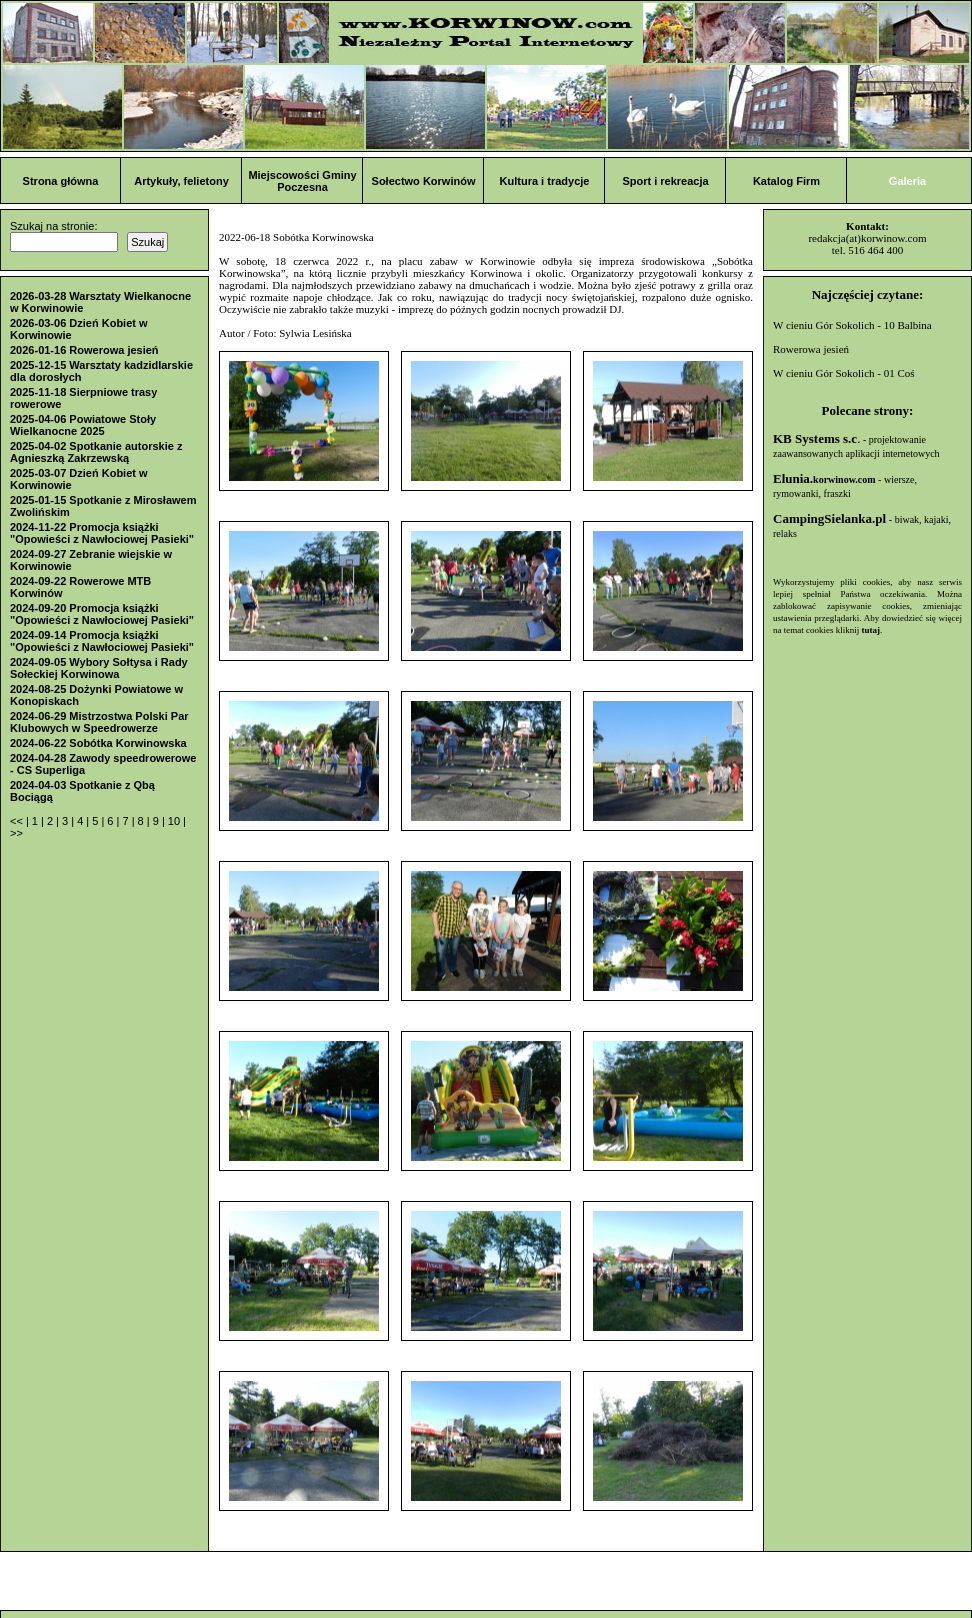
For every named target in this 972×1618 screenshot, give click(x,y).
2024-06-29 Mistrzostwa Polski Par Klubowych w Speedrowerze (99, 722)
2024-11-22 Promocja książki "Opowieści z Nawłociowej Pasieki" (102, 533)
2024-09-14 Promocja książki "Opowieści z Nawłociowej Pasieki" (102, 641)
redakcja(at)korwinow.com (867, 238)
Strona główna (61, 181)
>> (16, 833)
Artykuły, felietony (181, 181)
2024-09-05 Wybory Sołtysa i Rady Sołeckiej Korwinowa (99, 668)
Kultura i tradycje (545, 181)
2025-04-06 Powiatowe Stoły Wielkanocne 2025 (83, 425)
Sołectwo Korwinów (424, 181)
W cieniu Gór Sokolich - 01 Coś (844, 373)
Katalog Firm (786, 181)
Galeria (907, 181)
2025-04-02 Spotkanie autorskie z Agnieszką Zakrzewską (96, 452)
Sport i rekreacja (665, 181)
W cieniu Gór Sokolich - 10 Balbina (852, 325)
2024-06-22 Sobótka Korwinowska (98, 743)
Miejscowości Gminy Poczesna (302, 181)
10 (175, 821)
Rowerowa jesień (811, 349)
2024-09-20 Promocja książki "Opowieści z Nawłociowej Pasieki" (102, 614)
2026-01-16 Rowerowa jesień (84, 350)
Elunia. (824, 478)
